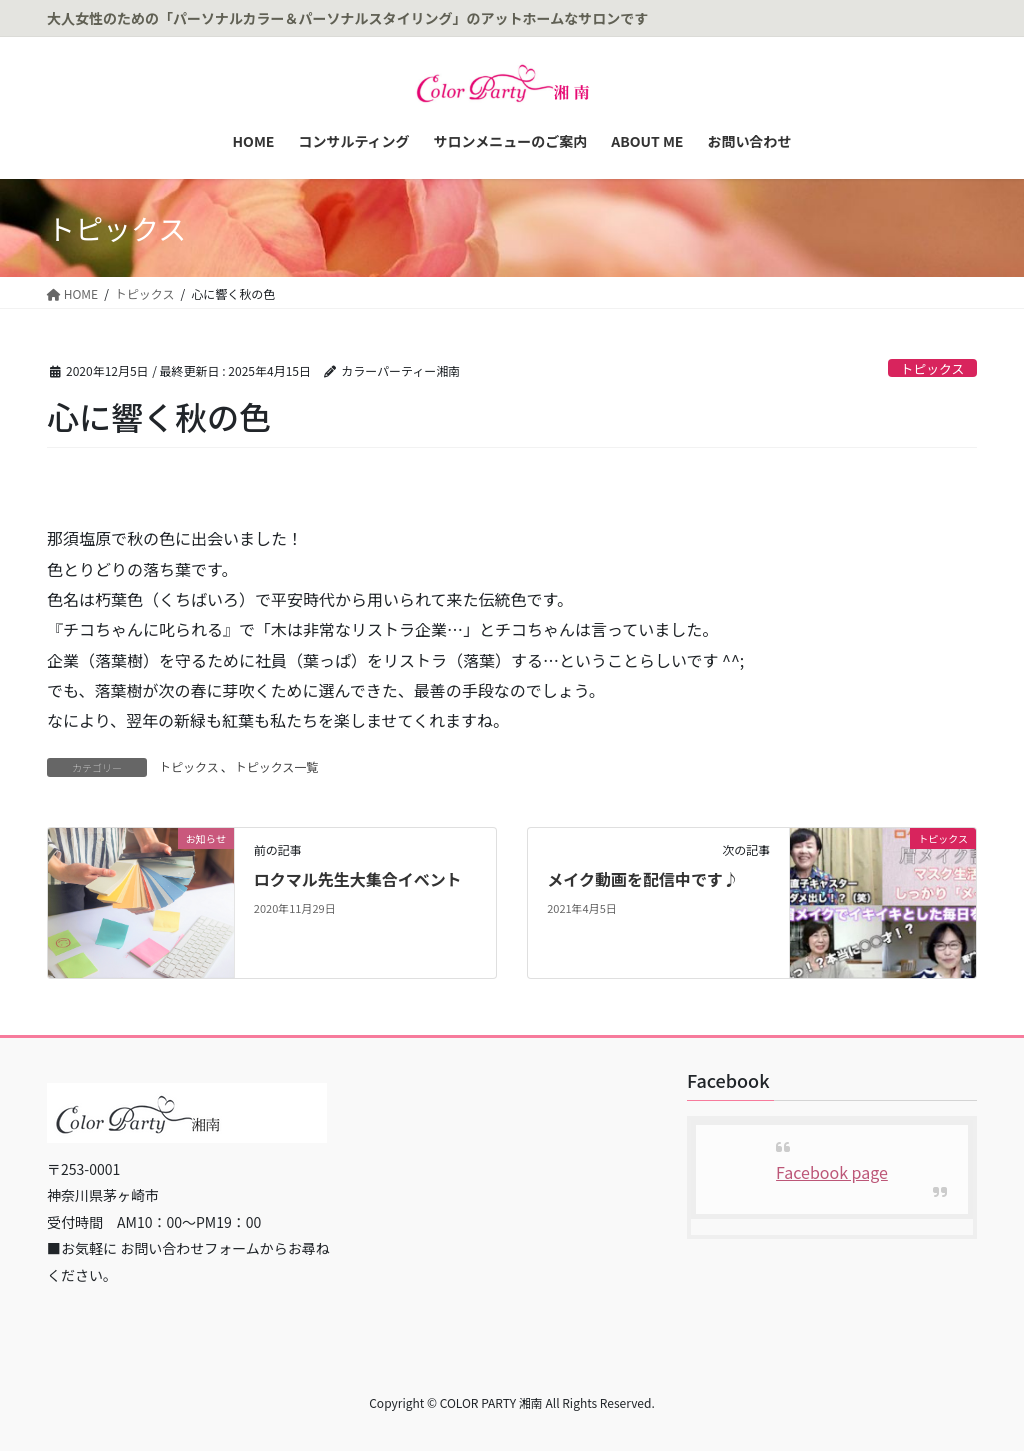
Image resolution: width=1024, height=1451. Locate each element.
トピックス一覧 (277, 766)
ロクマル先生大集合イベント (358, 879)
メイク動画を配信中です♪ (643, 879)
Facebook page (832, 1172)
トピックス (933, 368)
